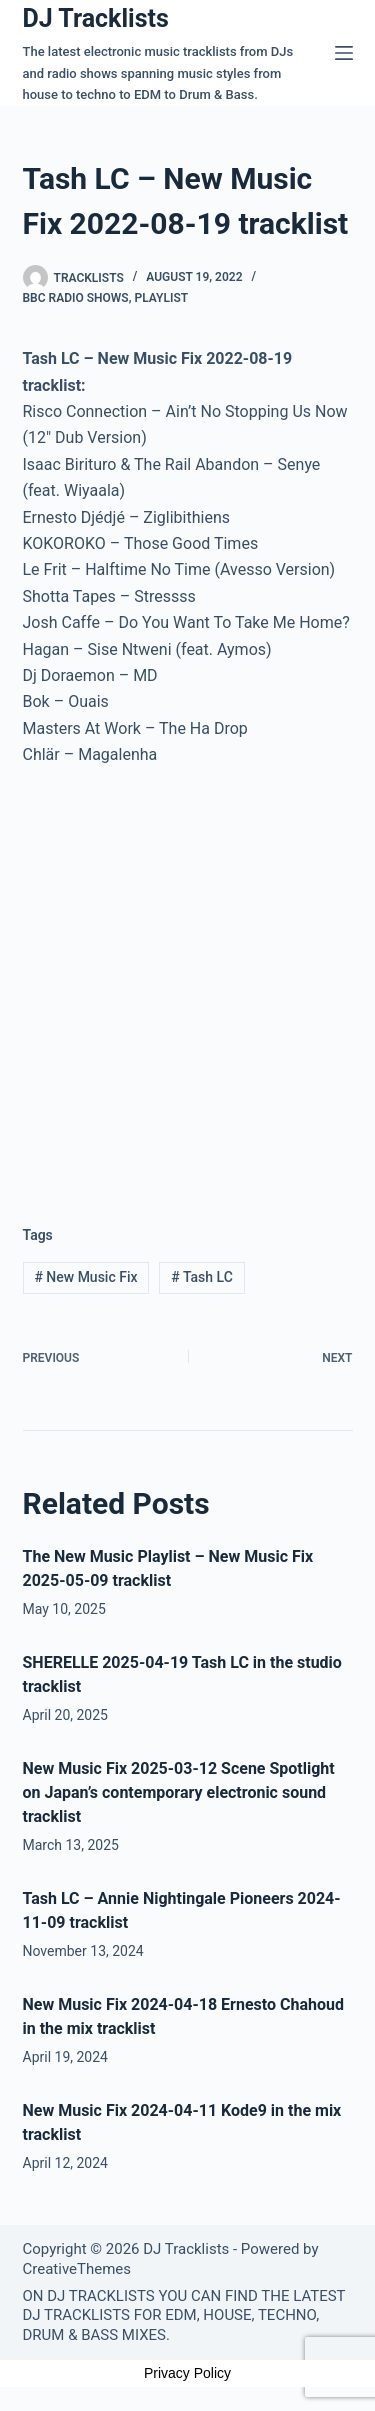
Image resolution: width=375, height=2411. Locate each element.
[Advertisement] (187, 980)
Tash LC (202, 1277)
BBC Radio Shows (76, 298)
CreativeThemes (77, 2269)
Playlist (161, 298)
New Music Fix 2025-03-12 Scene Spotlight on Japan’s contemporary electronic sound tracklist (179, 1792)
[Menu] (344, 53)
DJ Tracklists (96, 18)
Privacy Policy (187, 2373)
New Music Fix (85, 1277)
